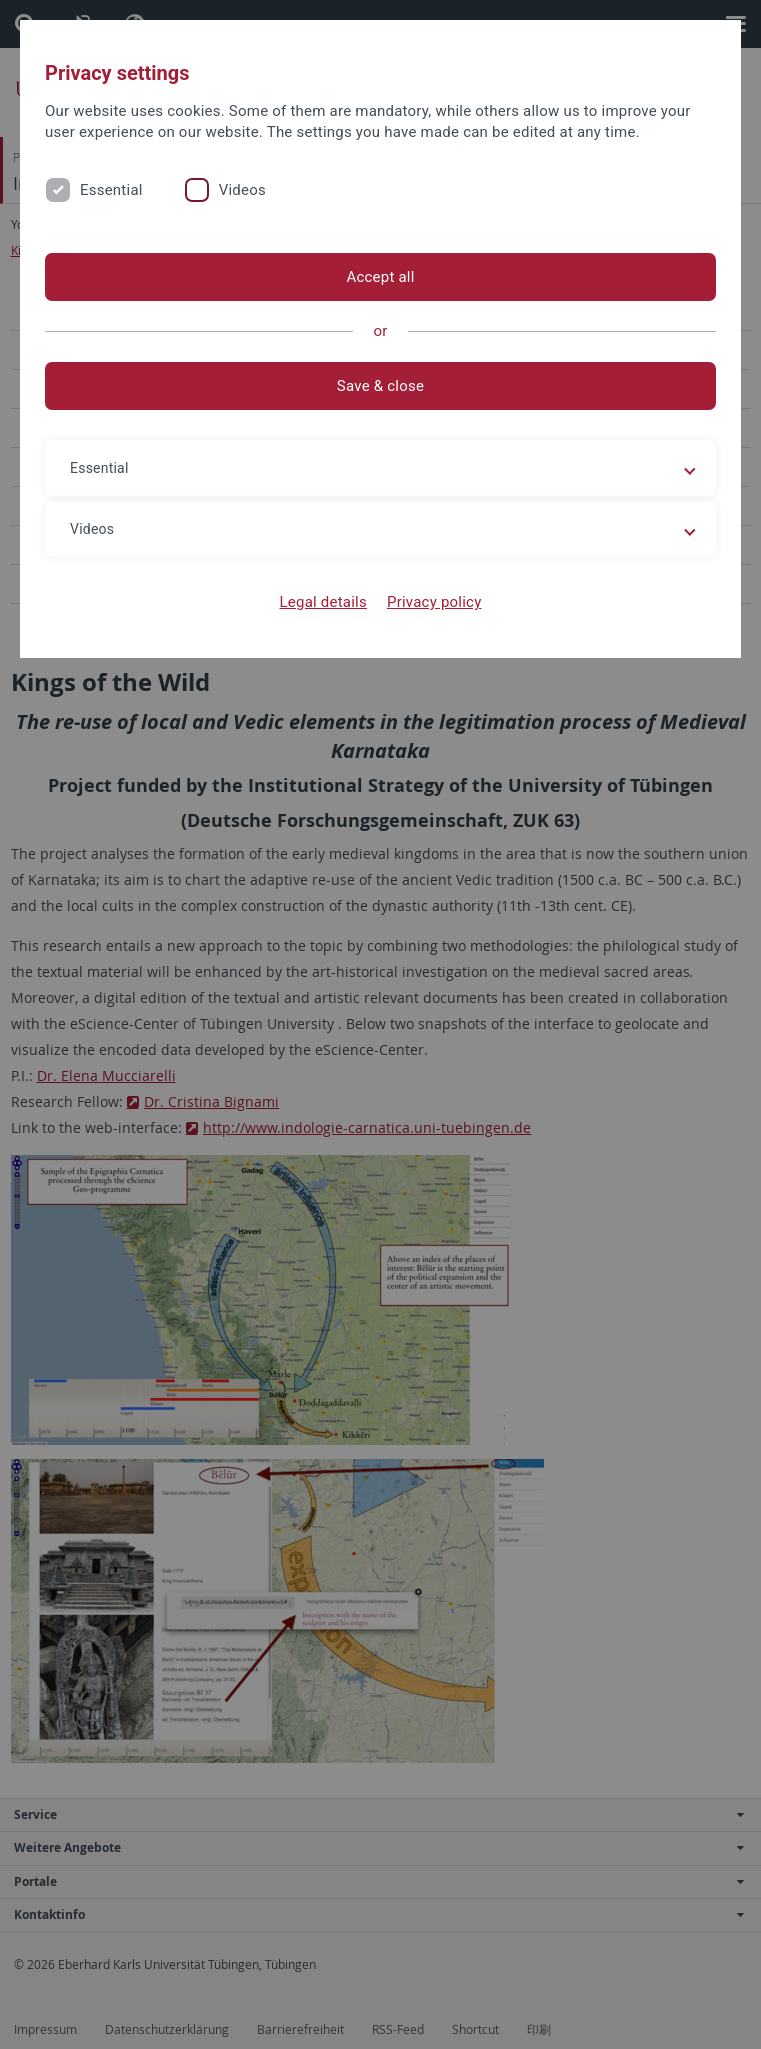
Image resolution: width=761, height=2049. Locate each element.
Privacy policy (434, 602)
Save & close (380, 386)
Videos (242, 190)
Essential (111, 190)
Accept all (380, 277)
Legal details (323, 602)
